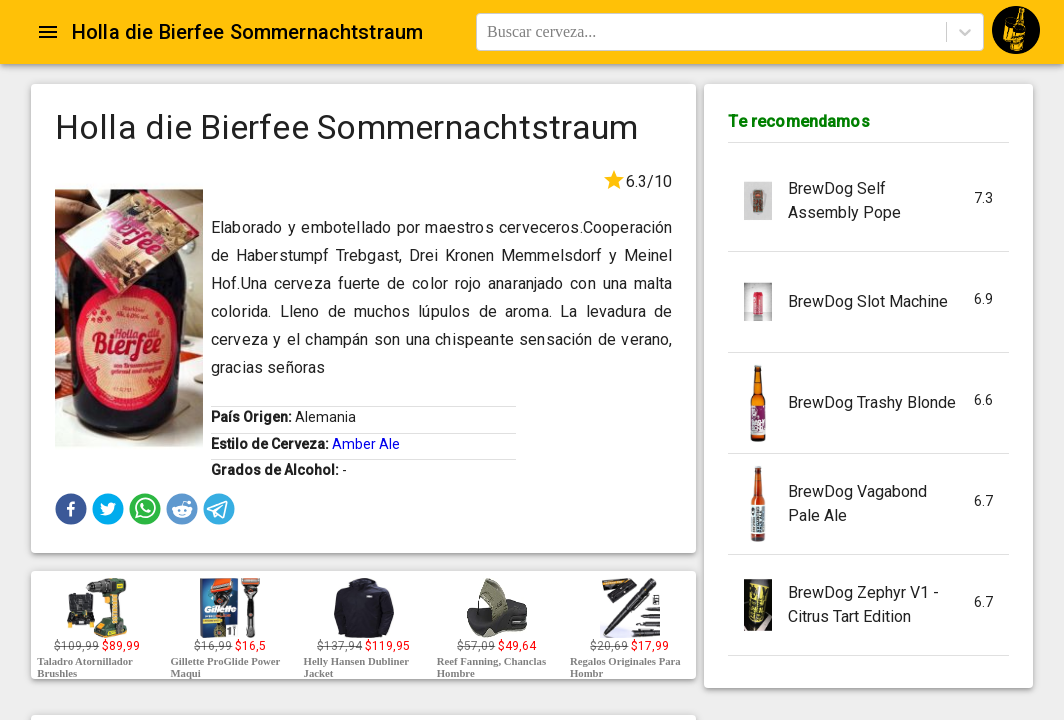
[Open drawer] (48, 32)
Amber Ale (366, 444)
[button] (71, 509)
